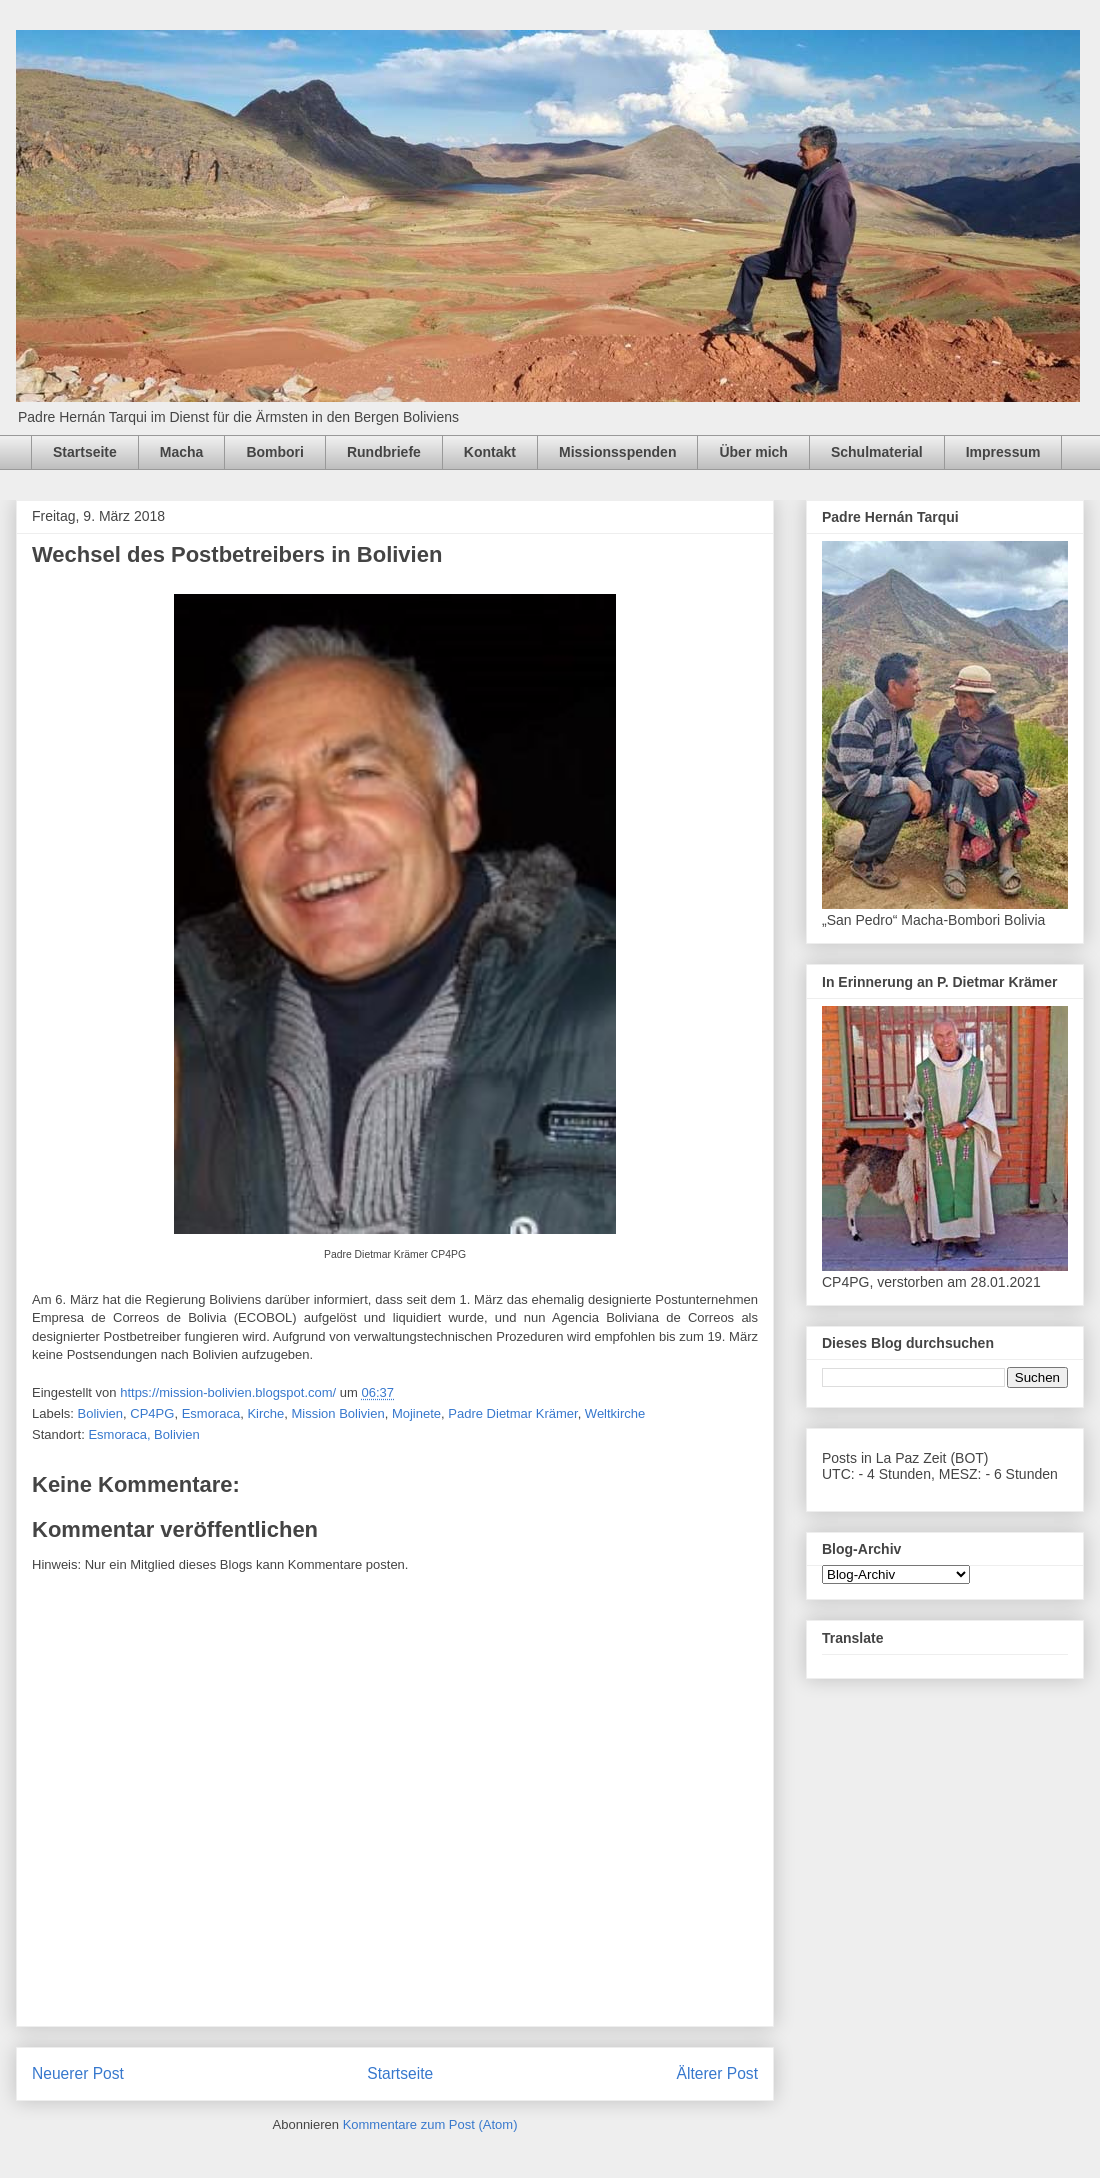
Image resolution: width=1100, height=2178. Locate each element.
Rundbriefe (384, 452)
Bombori (275, 452)
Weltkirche (615, 1413)
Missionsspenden (617, 452)
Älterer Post (717, 2073)
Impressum (1003, 452)
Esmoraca (211, 1413)
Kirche (265, 1413)
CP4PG (152, 1413)
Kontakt (490, 452)
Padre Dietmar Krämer (512, 1413)
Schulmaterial (877, 452)
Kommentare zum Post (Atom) (430, 2124)
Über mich (753, 452)
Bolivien (101, 1413)
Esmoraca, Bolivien (143, 1434)
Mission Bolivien (337, 1413)
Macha (182, 452)
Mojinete (416, 1413)
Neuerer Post (78, 2073)
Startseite (85, 452)
